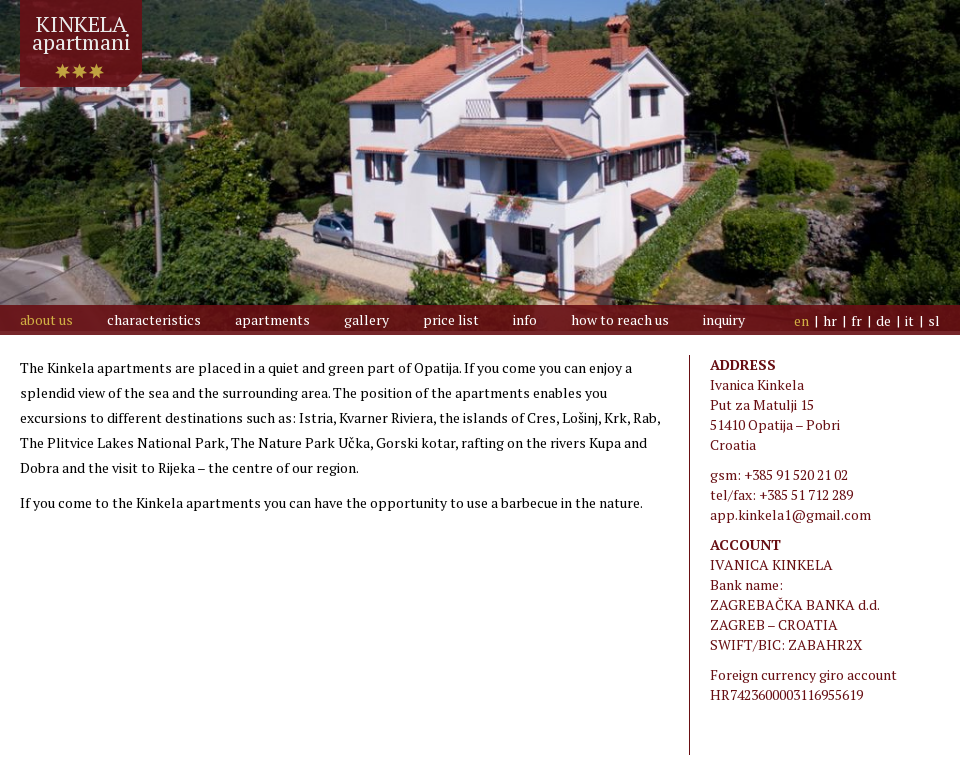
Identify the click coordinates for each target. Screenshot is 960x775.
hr (830, 320)
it (909, 320)
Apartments (272, 319)
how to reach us (620, 319)
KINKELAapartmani (81, 25)
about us (46, 319)
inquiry (724, 319)
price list (451, 319)
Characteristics (154, 319)
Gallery (366, 319)
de (883, 320)
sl (934, 320)
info (525, 319)
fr (856, 320)
